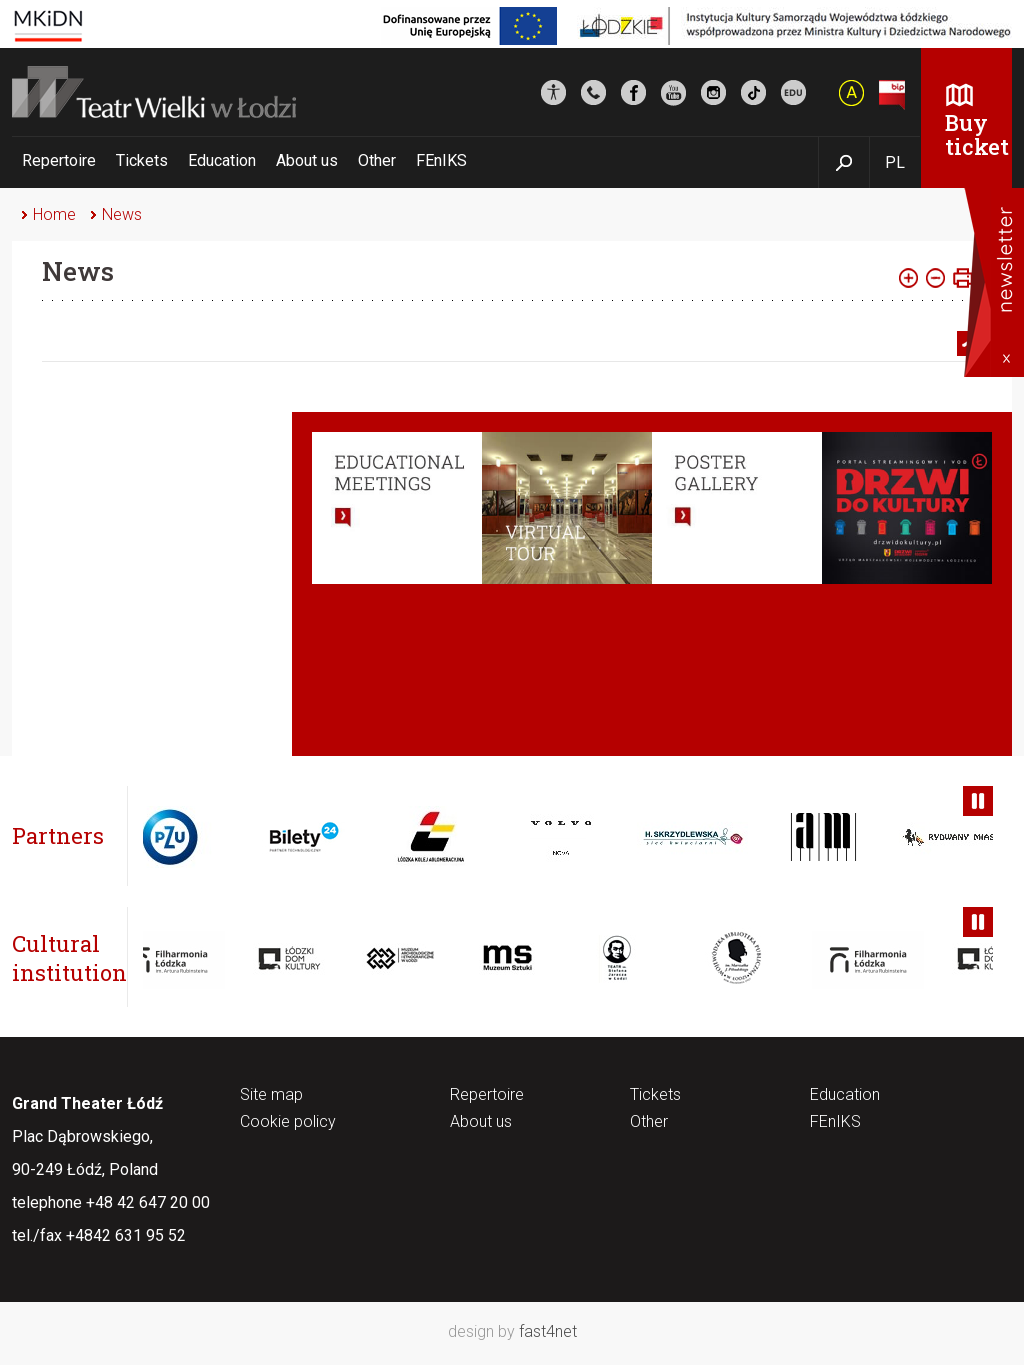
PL (895, 162)
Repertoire (59, 160)
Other (377, 160)
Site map (271, 1095)
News (122, 214)
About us (307, 160)
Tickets (142, 160)
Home (54, 214)
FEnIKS (441, 160)
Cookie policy (288, 1122)
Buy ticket (977, 134)
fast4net (548, 1331)
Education (222, 160)
